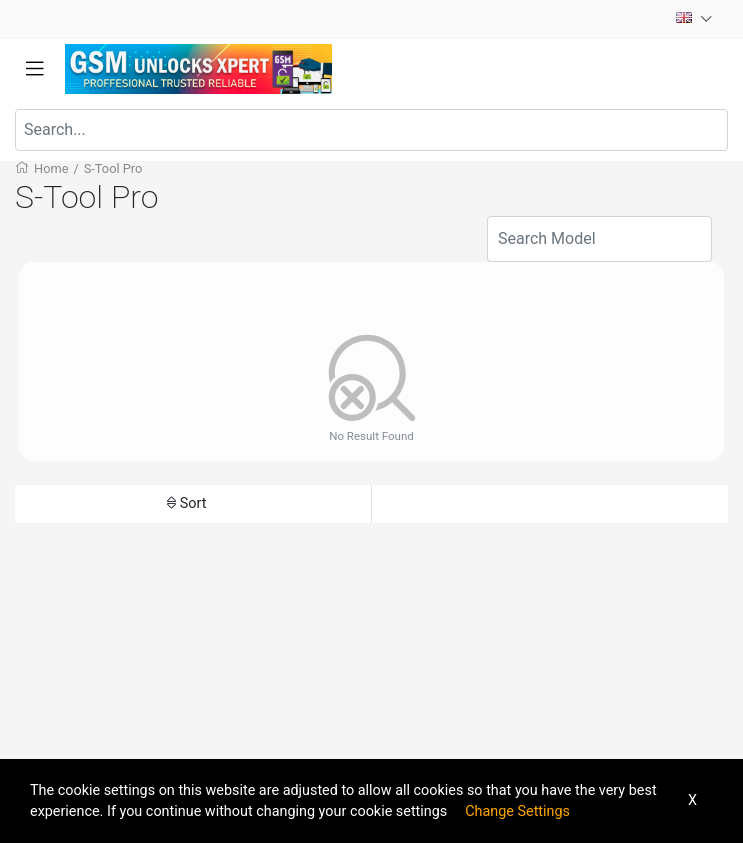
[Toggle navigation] (35, 69)
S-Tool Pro (113, 168)
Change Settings (517, 811)
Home (51, 168)
